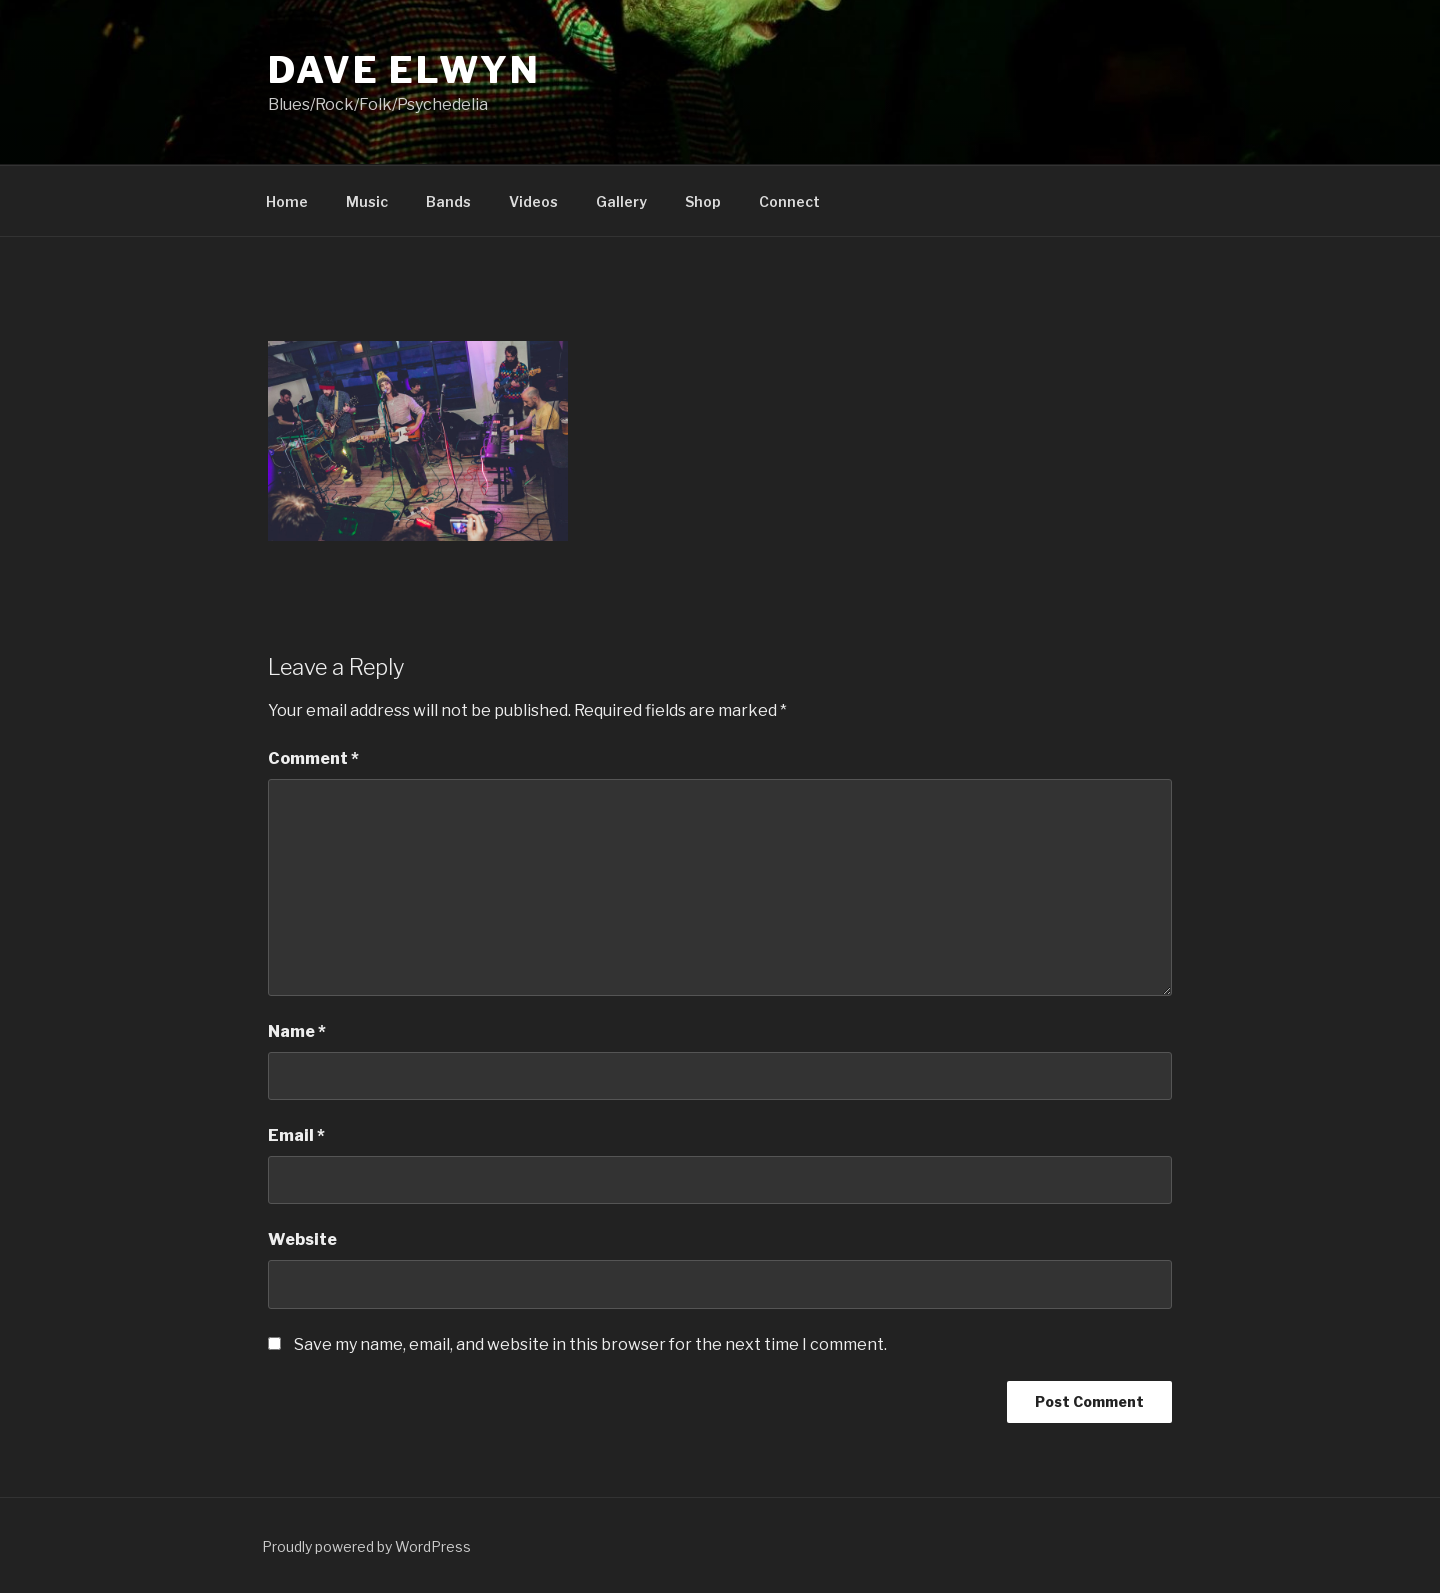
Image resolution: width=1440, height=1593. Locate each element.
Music (367, 201)
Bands (448, 201)
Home (287, 201)
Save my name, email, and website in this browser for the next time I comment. (590, 1344)
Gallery (621, 201)
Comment (313, 758)
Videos (533, 201)
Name (297, 1031)
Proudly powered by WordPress (366, 1546)
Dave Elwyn (404, 70)
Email (296, 1135)
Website (302, 1239)
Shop (703, 201)
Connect (789, 201)
